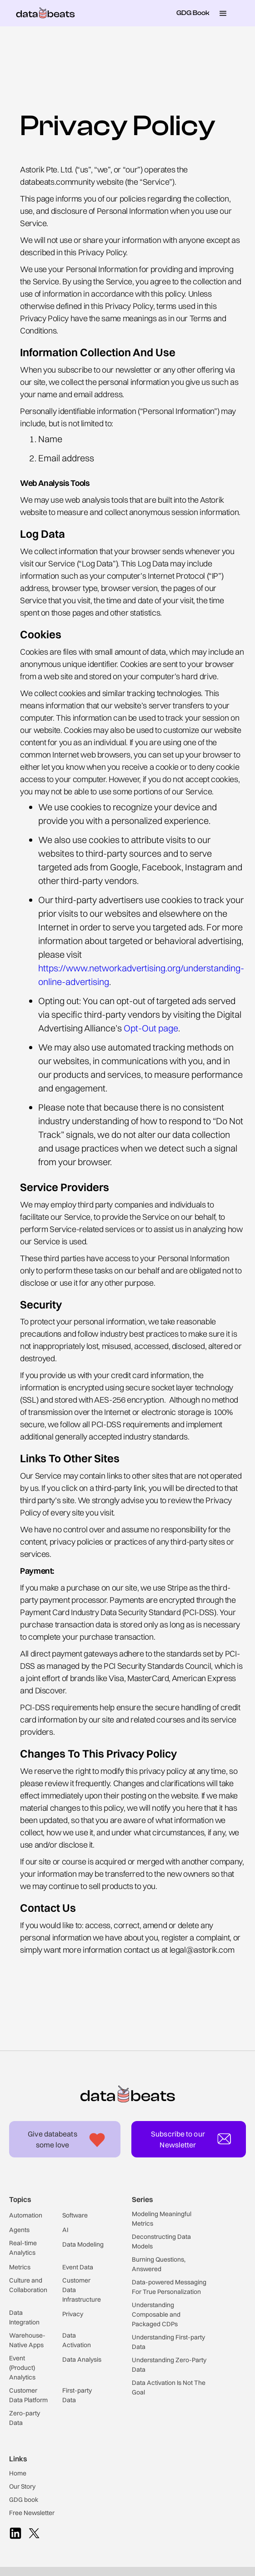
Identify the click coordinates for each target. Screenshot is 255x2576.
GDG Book (193, 13)
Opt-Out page (151, 1028)
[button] (223, 13)
